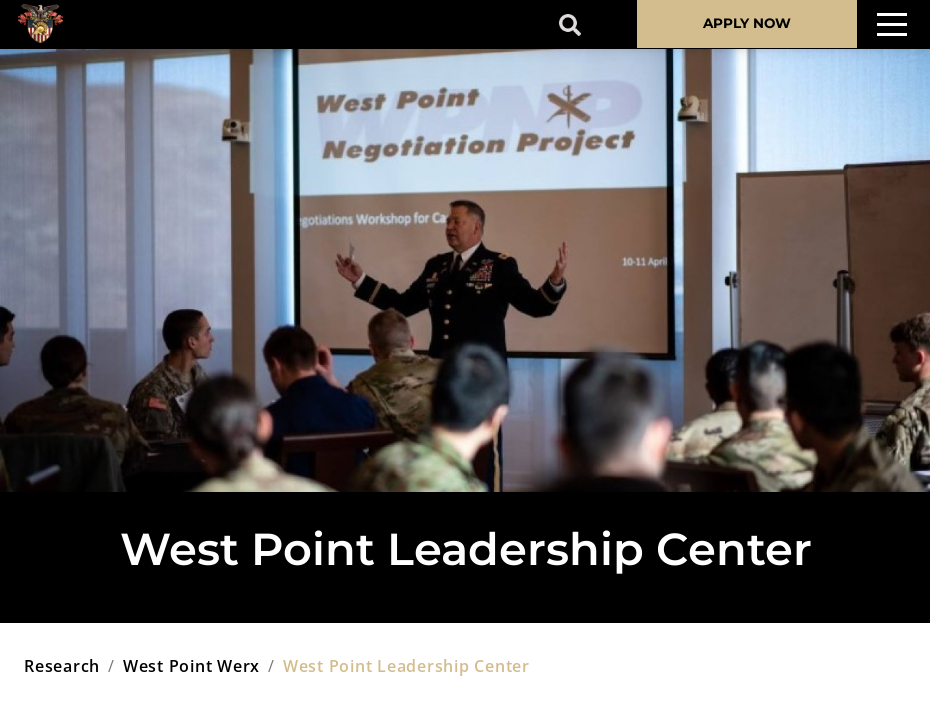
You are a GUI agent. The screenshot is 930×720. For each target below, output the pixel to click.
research (62, 666)
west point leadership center (406, 666)
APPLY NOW (747, 23)
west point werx (191, 666)
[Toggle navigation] (892, 24)
